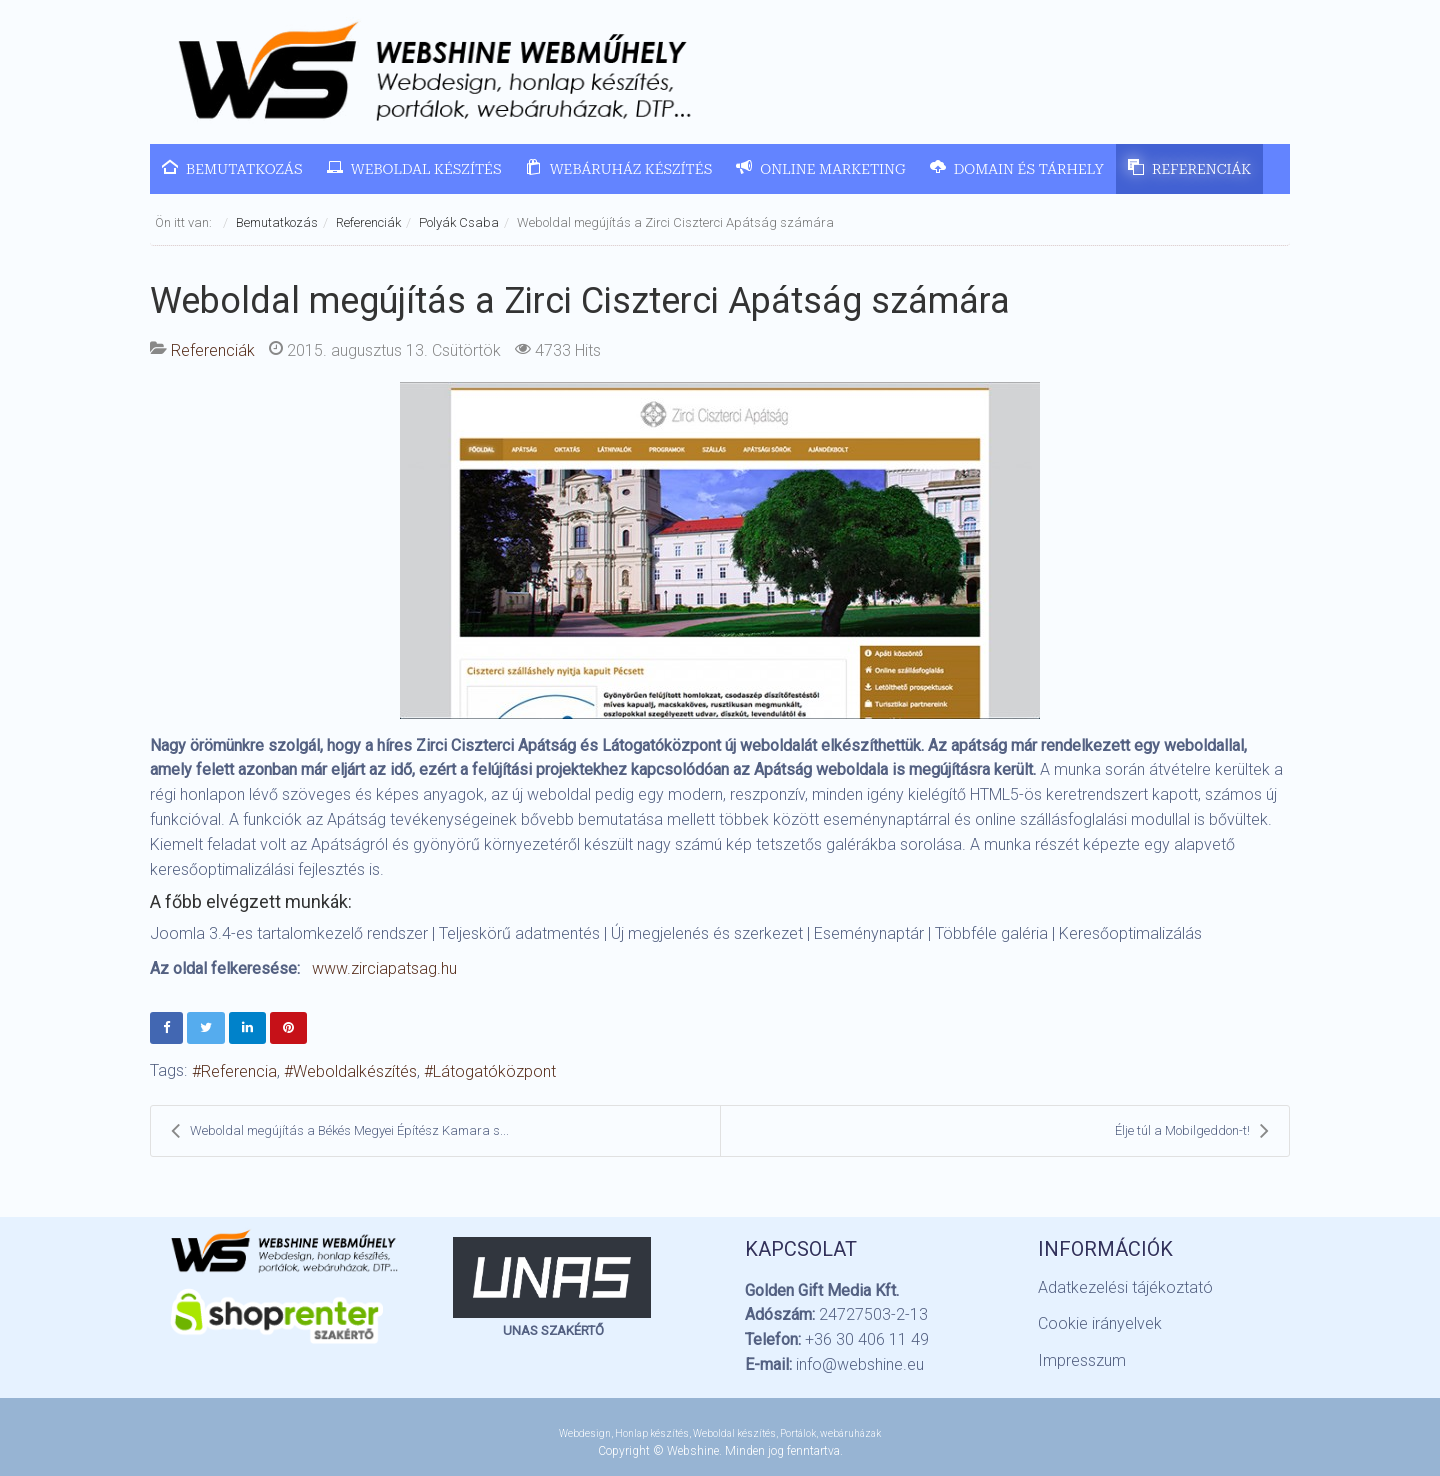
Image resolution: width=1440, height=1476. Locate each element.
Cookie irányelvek (1100, 1323)
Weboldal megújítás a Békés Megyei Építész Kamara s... (340, 1131)
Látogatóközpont (494, 1071)
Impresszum (1082, 1360)
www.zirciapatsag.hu (384, 968)
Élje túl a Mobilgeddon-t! (1192, 1131)
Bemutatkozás (277, 222)
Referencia (239, 1071)
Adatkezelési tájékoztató (1125, 1287)
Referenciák (368, 222)
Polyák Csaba (459, 222)
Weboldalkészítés (355, 1071)
